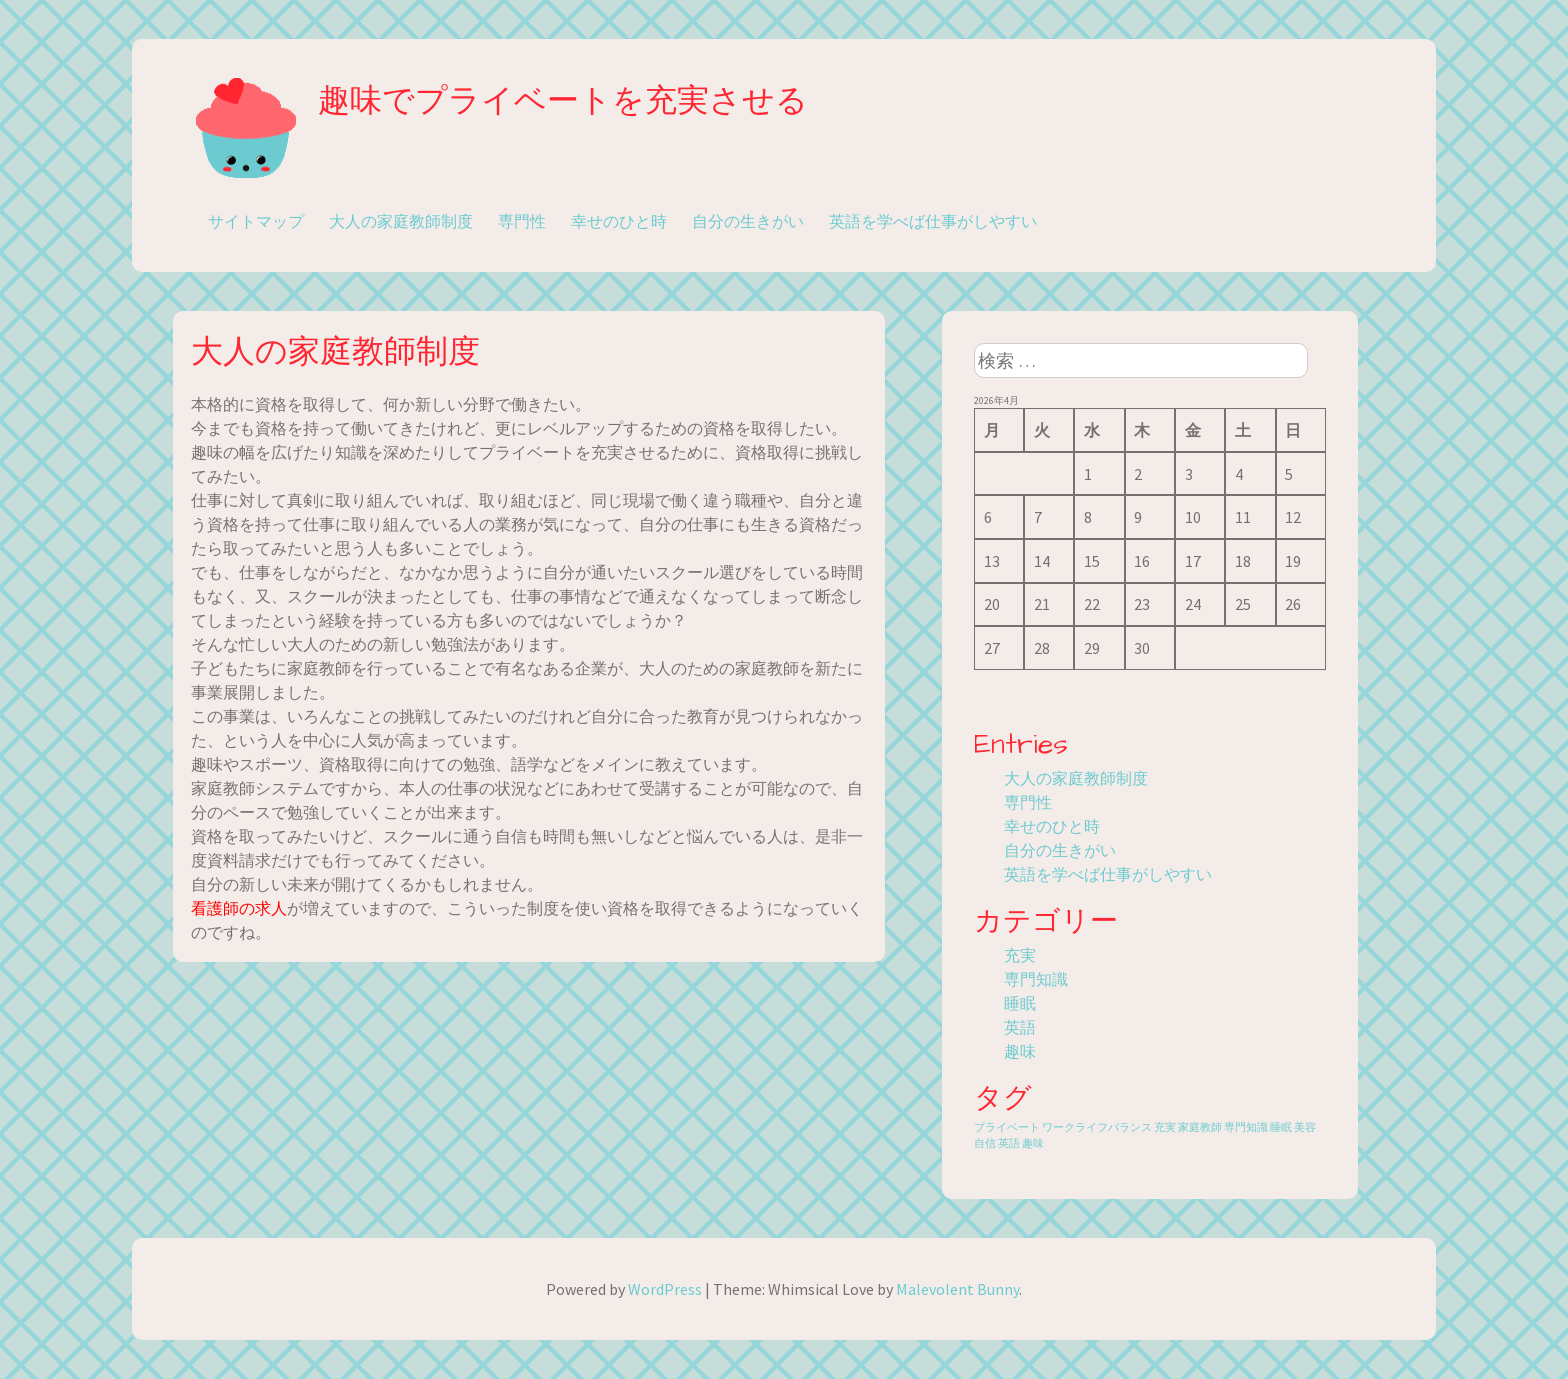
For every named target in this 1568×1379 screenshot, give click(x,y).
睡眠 (1020, 1003)
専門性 (522, 221)
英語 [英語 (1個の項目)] (1009, 1143)
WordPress (665, 1289)
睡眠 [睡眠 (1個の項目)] (1281, 1127)
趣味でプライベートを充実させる (563, 101)
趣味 (1020, 1051)
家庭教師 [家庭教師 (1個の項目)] (1200, 1127)
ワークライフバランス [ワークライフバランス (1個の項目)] (1097, 1127)
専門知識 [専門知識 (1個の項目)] (1246, 1127)
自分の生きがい (748, 221)
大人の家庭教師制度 (401, 221)
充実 (1020, 955)
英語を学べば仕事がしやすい (933, 221)
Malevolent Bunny (957, 1289)
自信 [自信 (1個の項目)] (985, 1143)
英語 (1020, 1027)
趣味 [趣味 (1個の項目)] (1033, 1143)
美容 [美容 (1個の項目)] (1305, 1127)
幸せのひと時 (619, 221)
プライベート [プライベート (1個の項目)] (1007, 1127)
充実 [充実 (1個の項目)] (1165, 1127)
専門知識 (1036, 979)
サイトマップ (256, 221)
